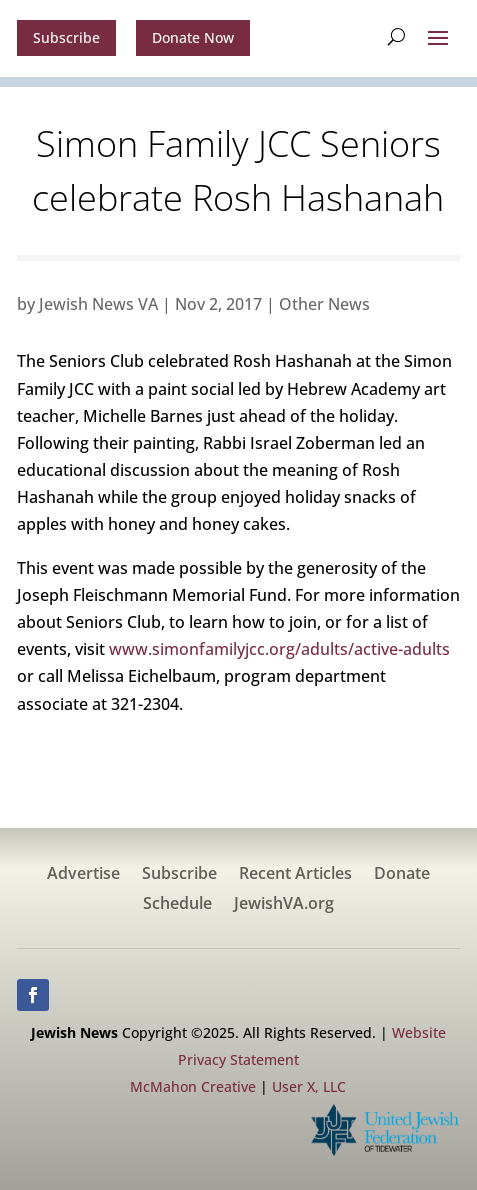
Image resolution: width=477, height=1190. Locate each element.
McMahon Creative (193, 1086)
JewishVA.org (284, 905)
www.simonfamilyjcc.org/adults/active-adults (279, 649)
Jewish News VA (98, 304)
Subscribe (66, 37)
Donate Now (193, 37)
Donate (402, 875)
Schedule (177, 905)
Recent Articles (295, 875)
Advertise (83, 875)
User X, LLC (309, 1086)
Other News (324, 304)
